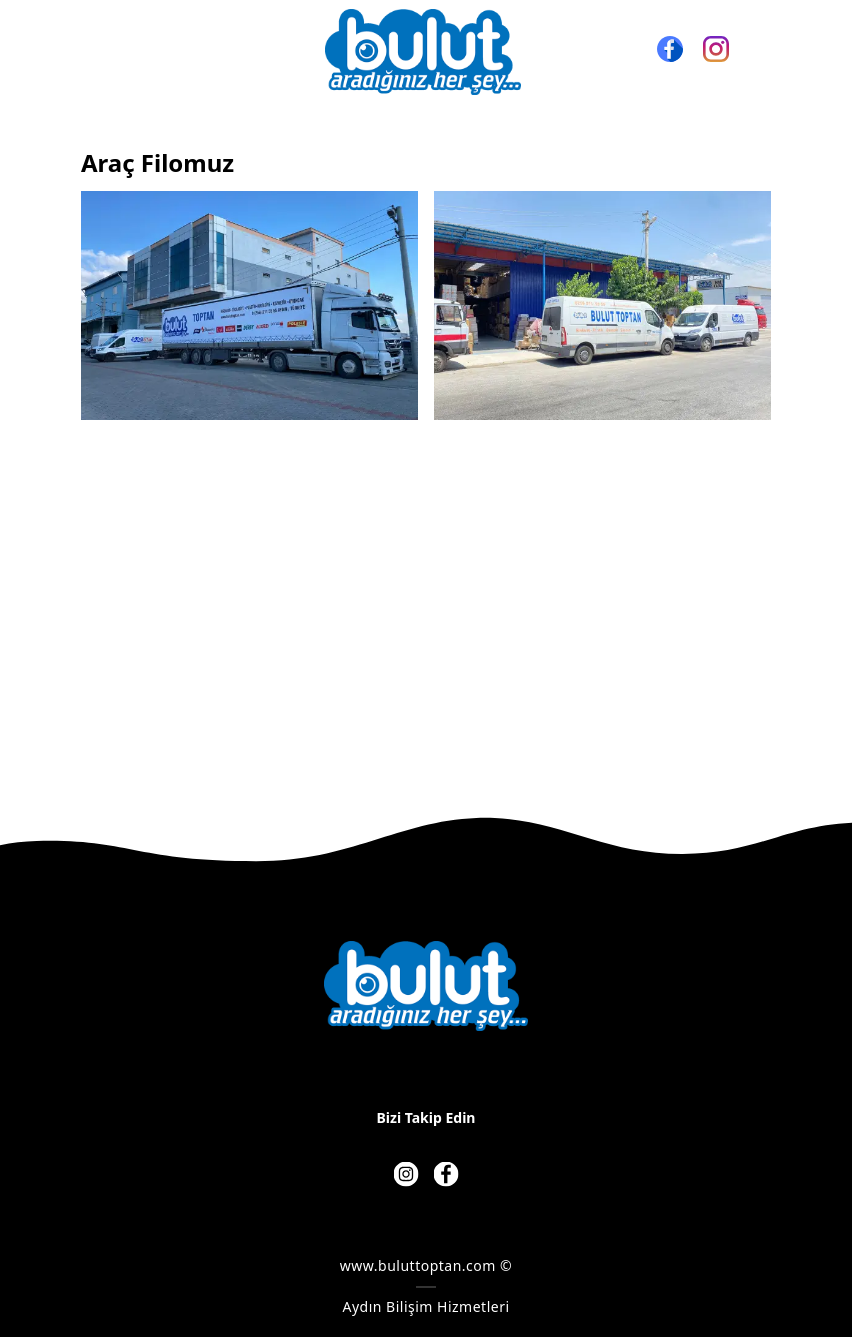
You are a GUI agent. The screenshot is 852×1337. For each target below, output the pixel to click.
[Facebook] (670, 49)
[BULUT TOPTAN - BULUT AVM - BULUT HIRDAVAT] (423, 52)
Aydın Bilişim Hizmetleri (425, 1306)
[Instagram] (716, 49)
